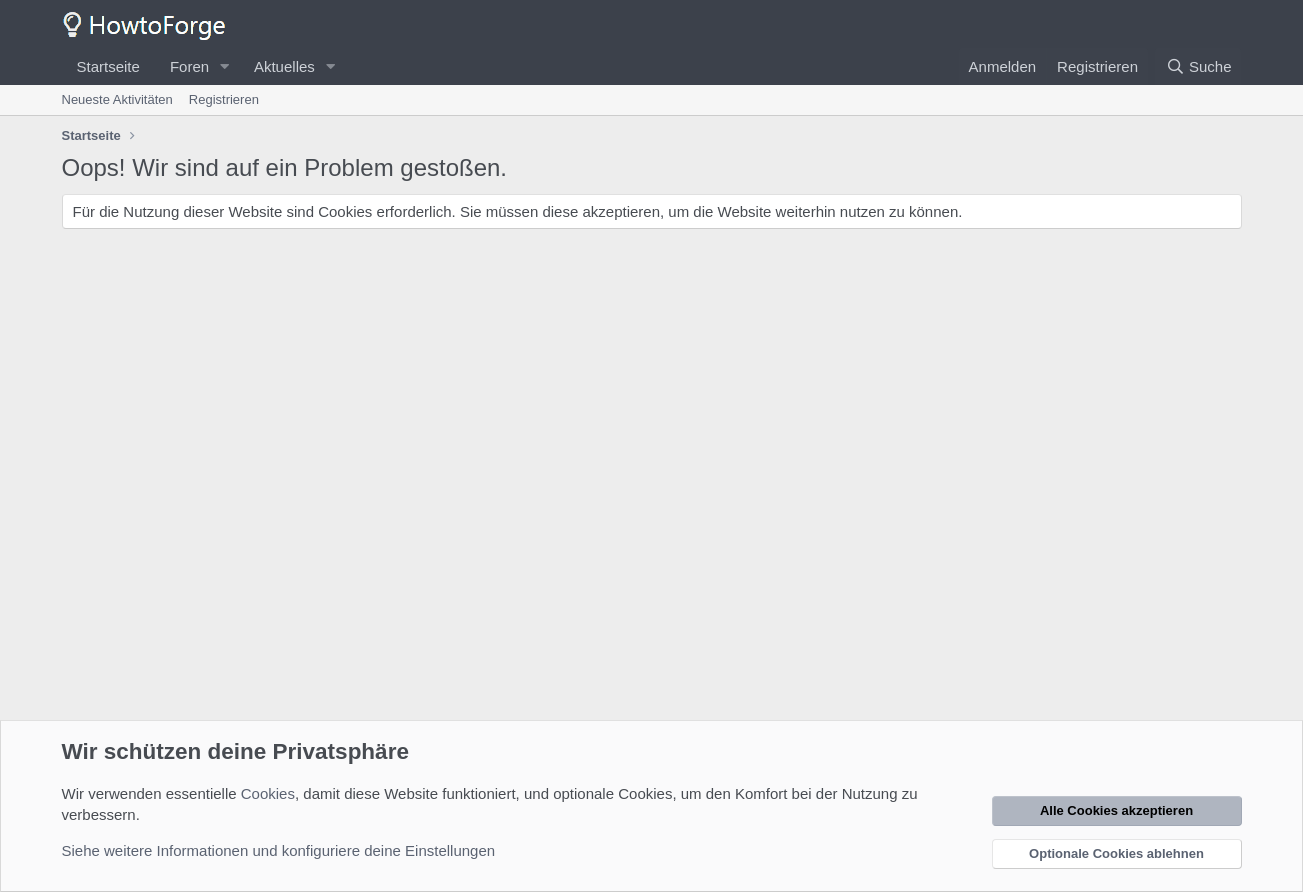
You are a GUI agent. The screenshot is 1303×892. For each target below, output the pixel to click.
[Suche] (1198, 66)
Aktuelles (284, 66)
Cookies (268, 793)
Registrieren (224, 99)
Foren (189, 66)
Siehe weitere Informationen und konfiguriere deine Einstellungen (279, 850)
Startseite (108, 66)
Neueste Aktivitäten (117, 99)
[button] (225, 66)
